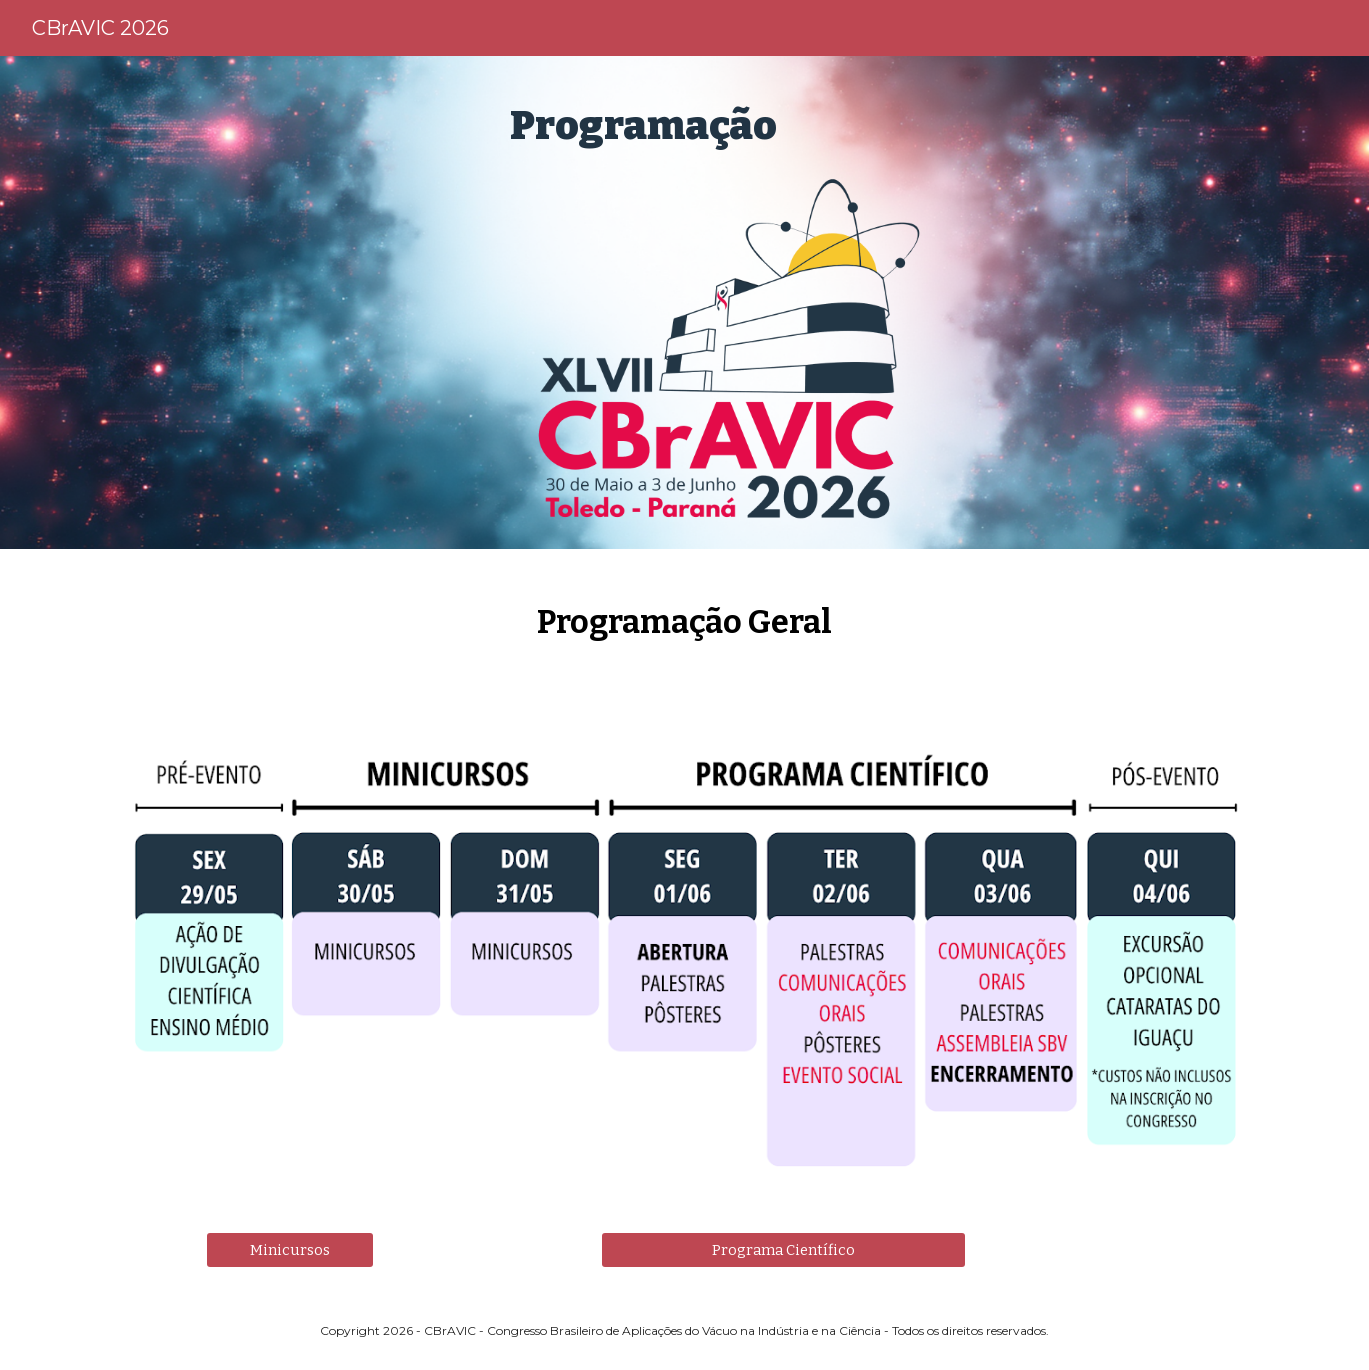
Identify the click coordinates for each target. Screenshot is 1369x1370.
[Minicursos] (290, 1249)
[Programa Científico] (783, 1249)
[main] (734, 126)
